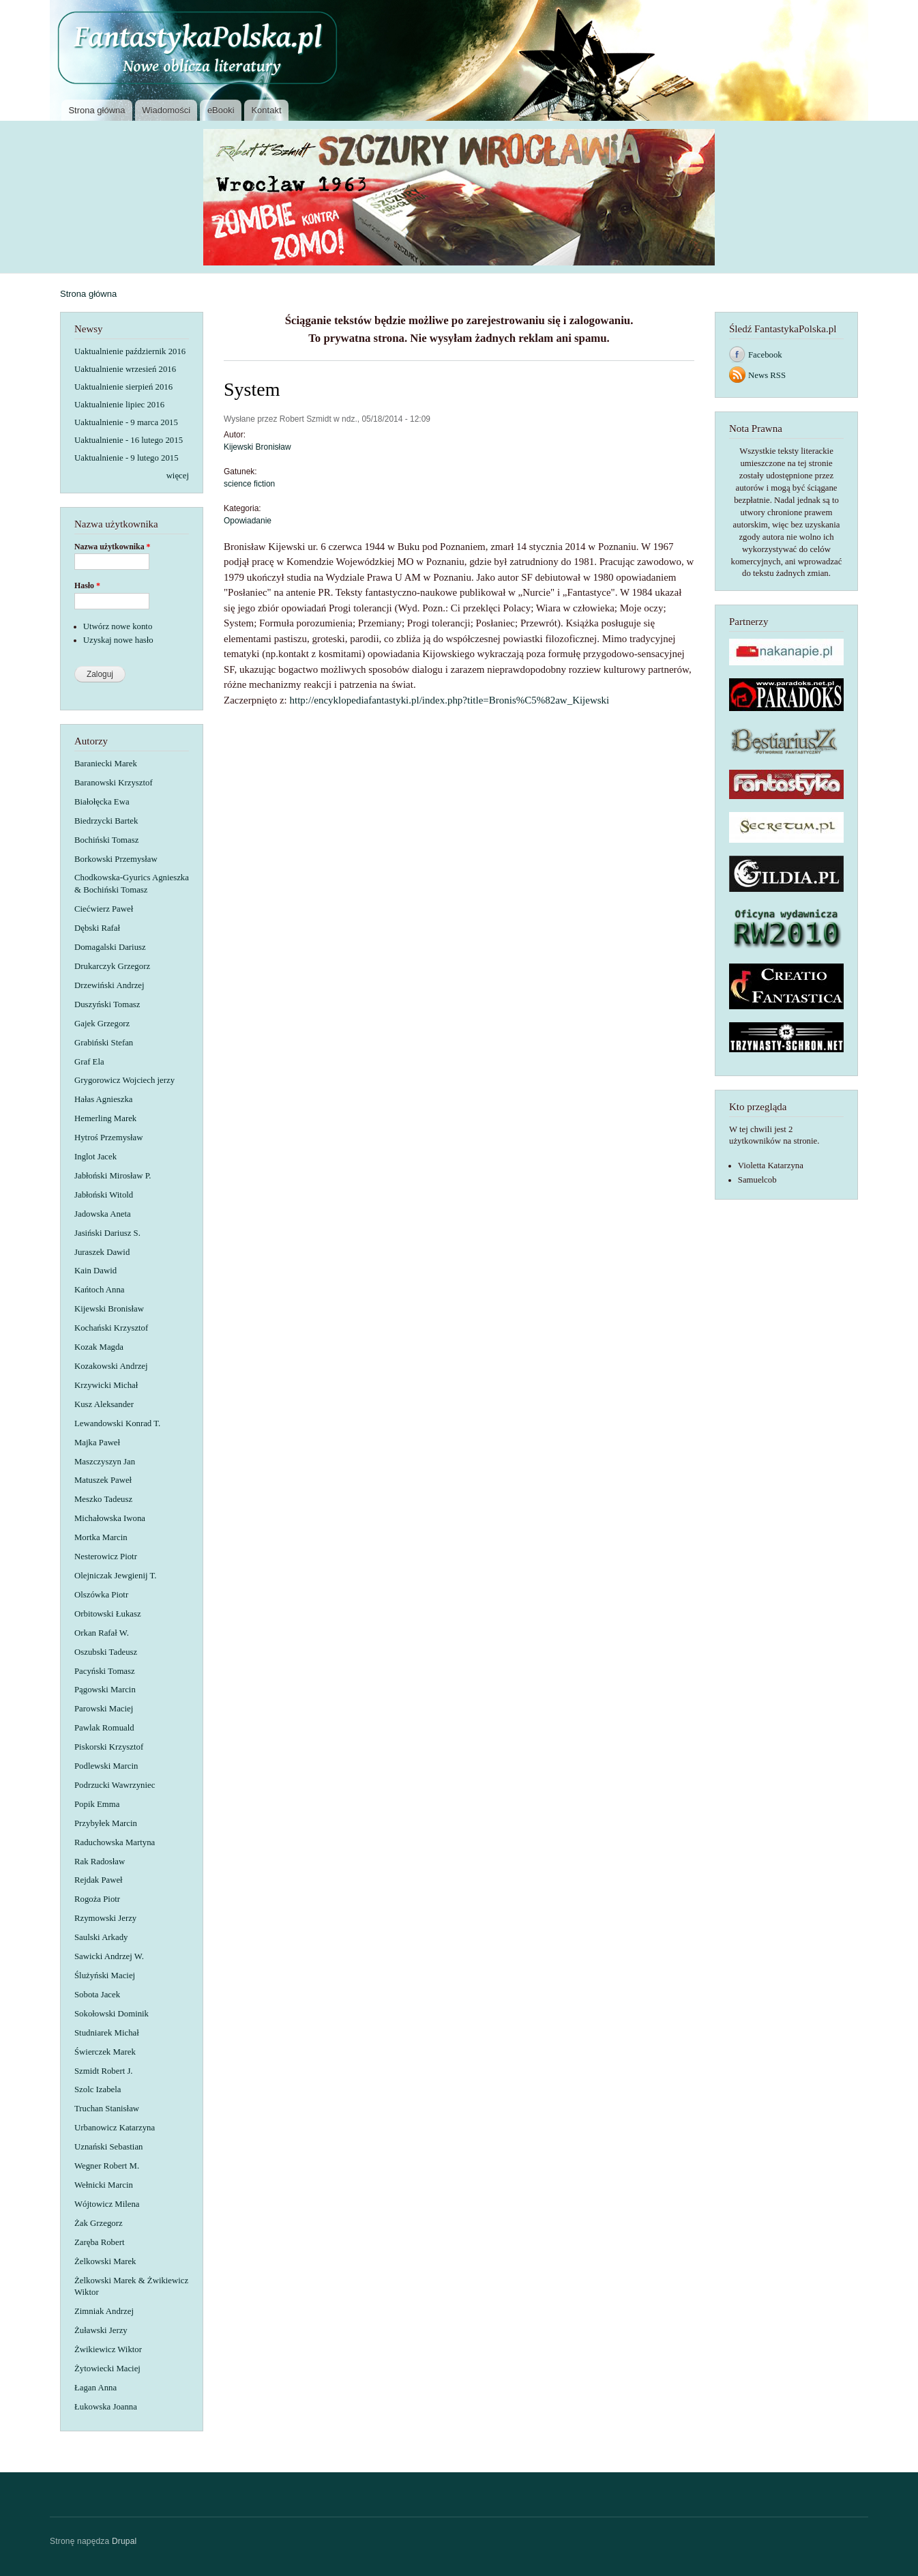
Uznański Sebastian (108, 2147)
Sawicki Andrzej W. (109, 1956)
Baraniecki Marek (105, 763)
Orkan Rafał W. (101, 1633)
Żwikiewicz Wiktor (108, 2349)
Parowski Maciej (103, 1708)
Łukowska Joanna (105, 2407)
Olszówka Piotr (101, 1595)
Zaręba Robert (99, 2242)
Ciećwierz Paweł (103, 909)
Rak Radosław (99, 1861)
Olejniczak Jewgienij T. (115, 1575)
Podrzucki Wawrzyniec (114, 1785)
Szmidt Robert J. (103, 2071)
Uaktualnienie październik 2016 (130, 351)
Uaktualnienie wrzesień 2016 (125, 369)
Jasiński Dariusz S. (107, 1233)
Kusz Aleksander (104, 1404)
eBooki (221, 110)
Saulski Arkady (101, 1937)
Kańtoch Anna (99, 1289)
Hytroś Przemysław (108, 1137)
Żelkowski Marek (105, 2261)
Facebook (765, 355)
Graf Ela (89, 1062)
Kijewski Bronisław (109, 1309)
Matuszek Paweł (103, 1480)
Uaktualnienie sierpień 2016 (123, 387)
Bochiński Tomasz (106, 840)
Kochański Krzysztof (111, 1328)
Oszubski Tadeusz (105, 1652)
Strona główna (96, 110)
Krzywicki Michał (106, 1385)
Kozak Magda (98, 1347)
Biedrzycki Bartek (106, 821)
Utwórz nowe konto (118, 626)
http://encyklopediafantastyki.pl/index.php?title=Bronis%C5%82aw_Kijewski (450, 700)
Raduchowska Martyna (114, 1842)
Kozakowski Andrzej (111, 1366)
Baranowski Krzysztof (113, 782)
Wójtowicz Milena (106, 2204)
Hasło (87, 585)
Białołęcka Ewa (102, 802)
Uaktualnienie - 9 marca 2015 (126, 422)
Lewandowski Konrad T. (117, 1423)
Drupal (124, 2541)
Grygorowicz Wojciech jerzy (124, 1080)
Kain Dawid (95, 1270)
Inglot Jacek (95, 1156)
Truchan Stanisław (106, 2108)
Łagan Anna (95, 2387)
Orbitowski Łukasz (107, 1614)
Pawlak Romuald (104, 1728)
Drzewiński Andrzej (109, 985)
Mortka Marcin (101, 1537)
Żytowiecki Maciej (107, 2368)
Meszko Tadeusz (103, 1499)
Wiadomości (166, 110)
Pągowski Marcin (105, 1689)
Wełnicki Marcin (103, 2185)
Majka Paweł (97, 1442)
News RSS (767, 375)
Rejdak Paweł (98, 1880)
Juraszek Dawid (102, 1252)
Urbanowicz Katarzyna (114, 2127)
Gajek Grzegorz (102, 1023)
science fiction (249, 484)
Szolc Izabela (97, 2089)
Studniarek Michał (106, 2033)
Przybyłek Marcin (105, 1823)
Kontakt (266, 110)
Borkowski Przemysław (116, 859)
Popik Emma (96, 1804)
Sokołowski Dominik (111, 2013)
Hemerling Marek (105, 1118)
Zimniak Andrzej (104, 2311)
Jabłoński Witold (103, 1195)
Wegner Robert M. (106, 2166)
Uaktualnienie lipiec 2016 (119, 404)
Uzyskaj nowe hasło (118, 640)
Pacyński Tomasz (104, 1671)
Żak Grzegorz (98, 2223)
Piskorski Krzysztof (108, 1747)
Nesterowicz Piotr (105, 1556)
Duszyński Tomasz (107, 1004)
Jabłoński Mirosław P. (112, 1176)
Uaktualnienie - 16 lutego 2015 (128, 440)
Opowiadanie (247, 520)
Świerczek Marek (105, 2052)
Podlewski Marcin (106, 1766)
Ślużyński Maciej (104, 1975)
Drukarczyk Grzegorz (112, 966)
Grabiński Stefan (103, 1042)
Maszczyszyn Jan (104, 1461)
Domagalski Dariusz (110, 947)
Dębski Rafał (97, 928)
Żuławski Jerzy (101, 2330)
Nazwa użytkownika (112, 546)
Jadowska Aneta (102, 1214)
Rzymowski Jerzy (105, 1918)
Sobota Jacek (97, 1994)
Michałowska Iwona (109, 1518)
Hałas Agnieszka (103, 1099)
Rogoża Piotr (97, 1899)
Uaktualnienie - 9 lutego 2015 (126, 458)
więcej (177, 475)
